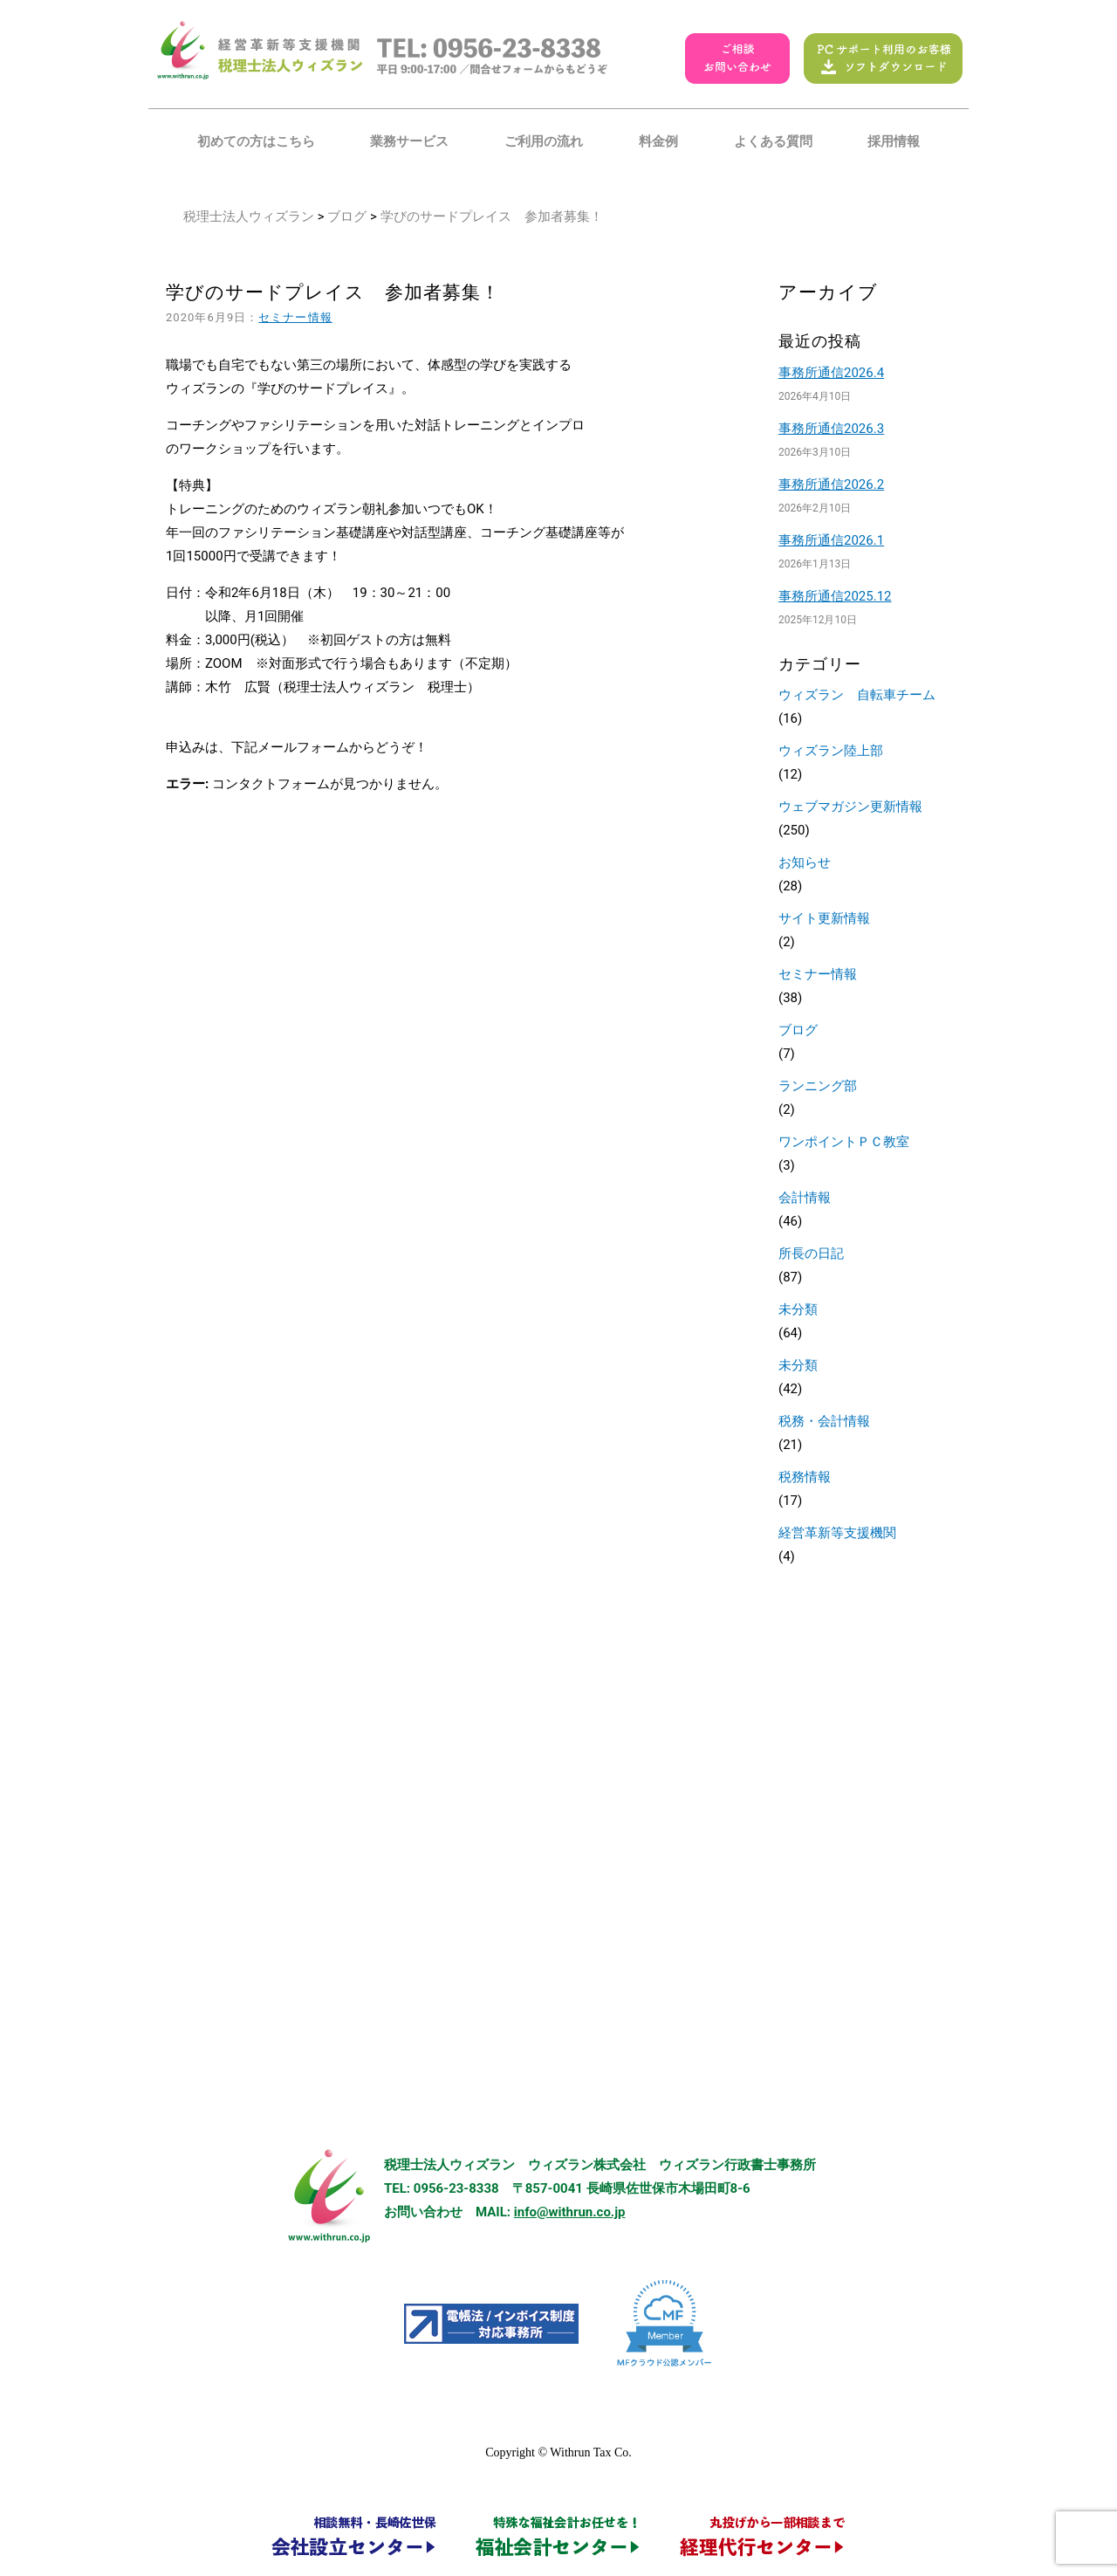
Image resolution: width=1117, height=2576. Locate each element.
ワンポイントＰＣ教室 (843, 1142)
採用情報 (893, 141)
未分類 (798, 1309)
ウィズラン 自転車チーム (856, 695)
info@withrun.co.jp (570, 2212)
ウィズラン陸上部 (830, 751)
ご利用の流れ (543, 141)
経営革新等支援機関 (837, 1533)
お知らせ (804, 862)
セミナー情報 (295, 317)
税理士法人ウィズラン (248, 216)
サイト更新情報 (824, 918)
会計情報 (804, 1198)
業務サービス (409, 141)
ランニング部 (817, 1086)
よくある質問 (773, 141)
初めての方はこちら (256, 141)
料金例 (658, 141)
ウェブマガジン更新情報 (850, 806)
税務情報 (804, 1477)
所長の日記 (811, 1253)
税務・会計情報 (824, 1421)
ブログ (347, 216)
